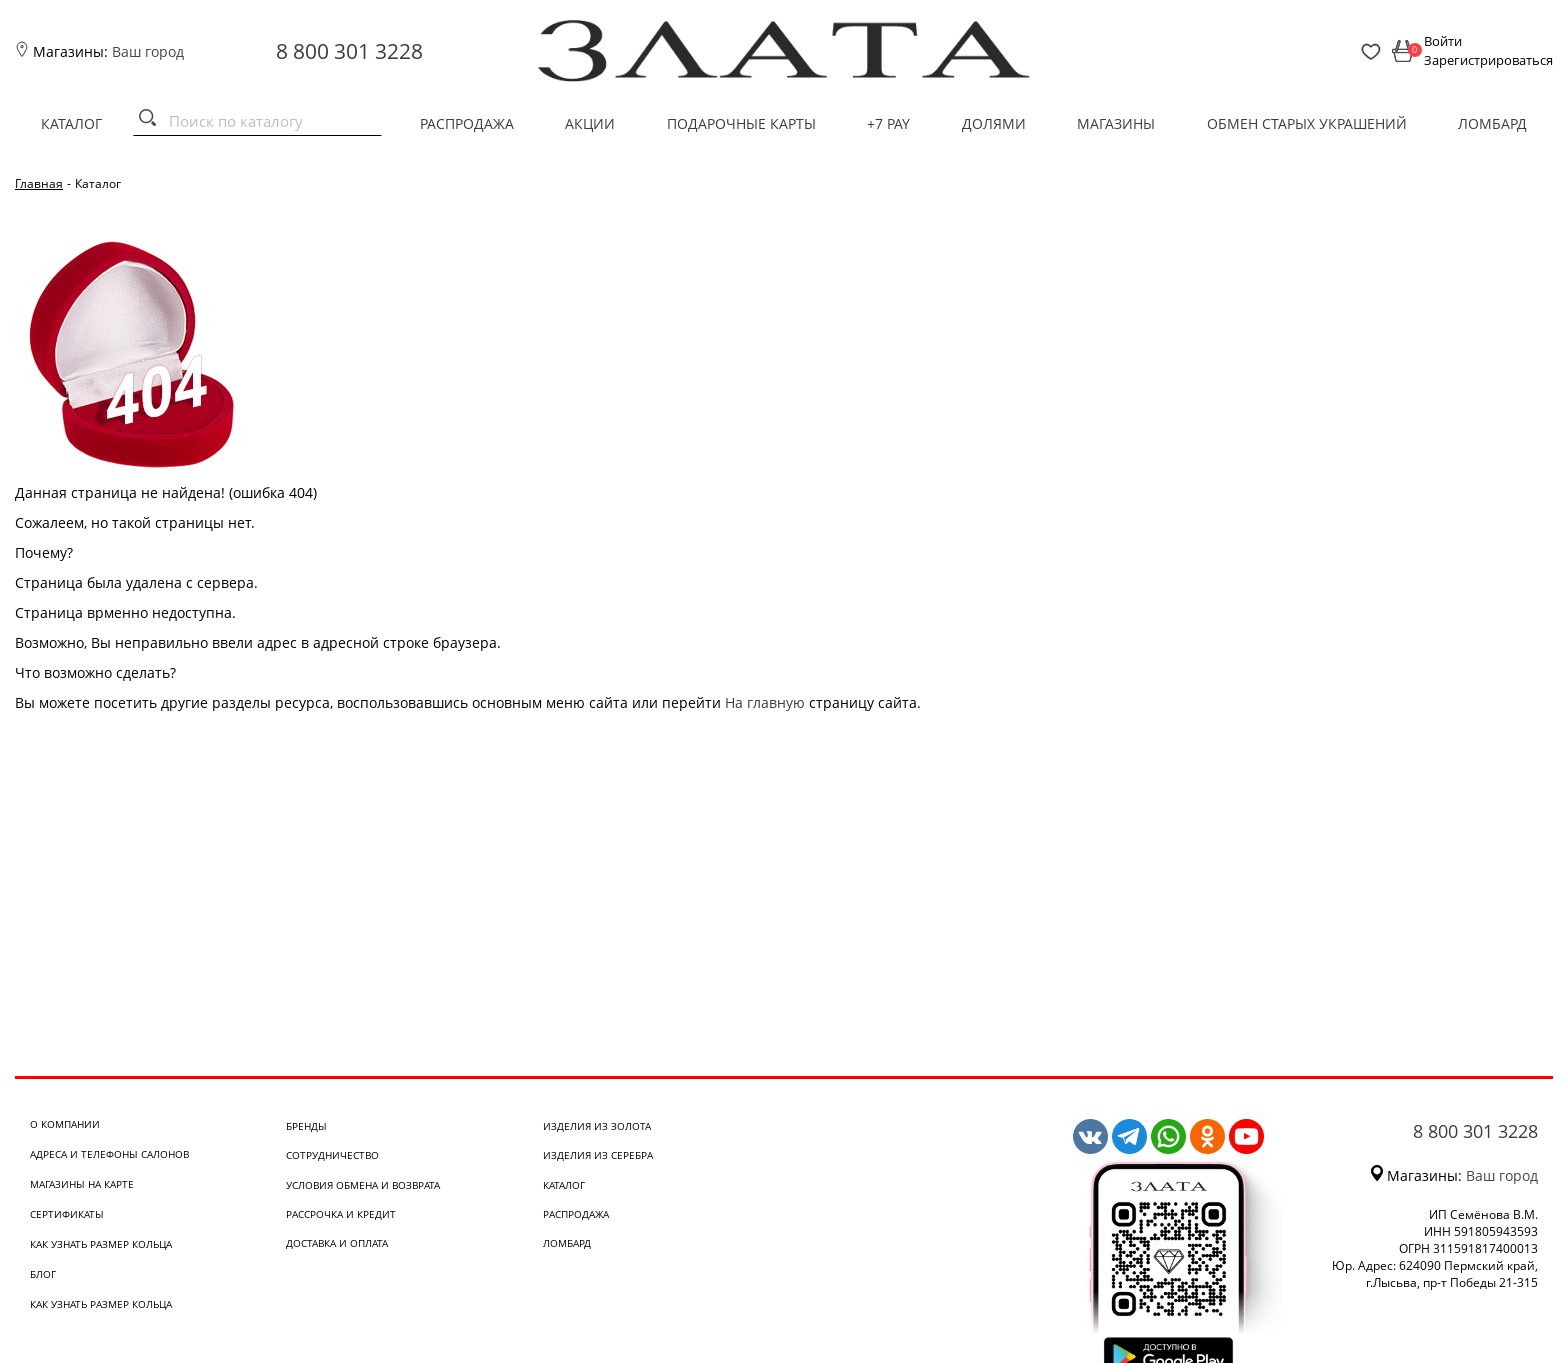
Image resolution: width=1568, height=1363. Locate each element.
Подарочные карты (741, 123)
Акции (590, 123)
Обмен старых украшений (1307, 123)
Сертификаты (67, 1214)
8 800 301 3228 (349, 51)
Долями (994, 123)
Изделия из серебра (598, 1155)
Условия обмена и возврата (363, 1185)
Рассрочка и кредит (341, 1214)
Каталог (71, 123)
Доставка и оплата (337, 1243)
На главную (765, 702)
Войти (1443, 41)
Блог (43, 1274)
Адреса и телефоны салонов (109, 1154)
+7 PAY (888, 123)
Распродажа (467, 123)
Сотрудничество (332, 1155)
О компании (65, 1124)
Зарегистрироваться (1488, 60)
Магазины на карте (82, 1184)
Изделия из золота (597, 1126)
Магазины (1116, 123)
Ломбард (1492, 123)
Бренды (306, 1126)
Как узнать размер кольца (101, 1244)
